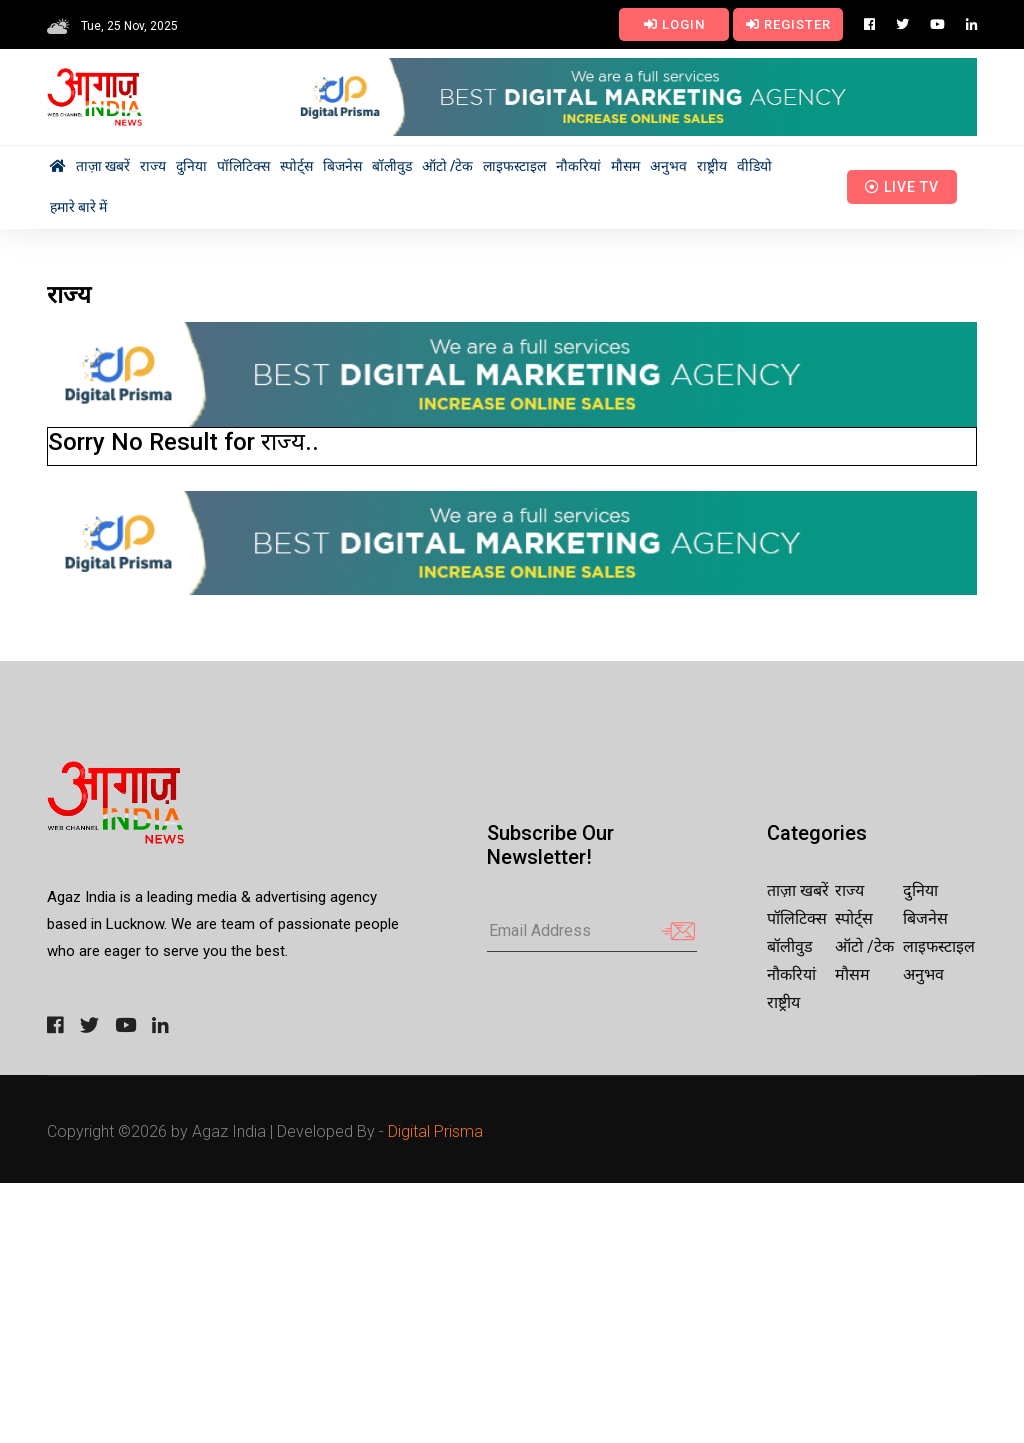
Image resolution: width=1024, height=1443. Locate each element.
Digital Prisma (435, 1131)
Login (674, 24)
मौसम (625, 166)
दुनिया (191, 166)
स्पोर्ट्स (296, 166)
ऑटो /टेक (447, 166)
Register (788, 24)
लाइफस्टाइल (514, 166)
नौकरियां (578, 166)
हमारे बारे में (78, 207)
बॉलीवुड (392, 166)
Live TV (902, 187)
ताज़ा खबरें (103, 166)
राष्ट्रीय (712, 166)
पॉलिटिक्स (243, 166)
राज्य (153, 166)
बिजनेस (342, 166)
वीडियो (754, 166)
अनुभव (668, 166)
